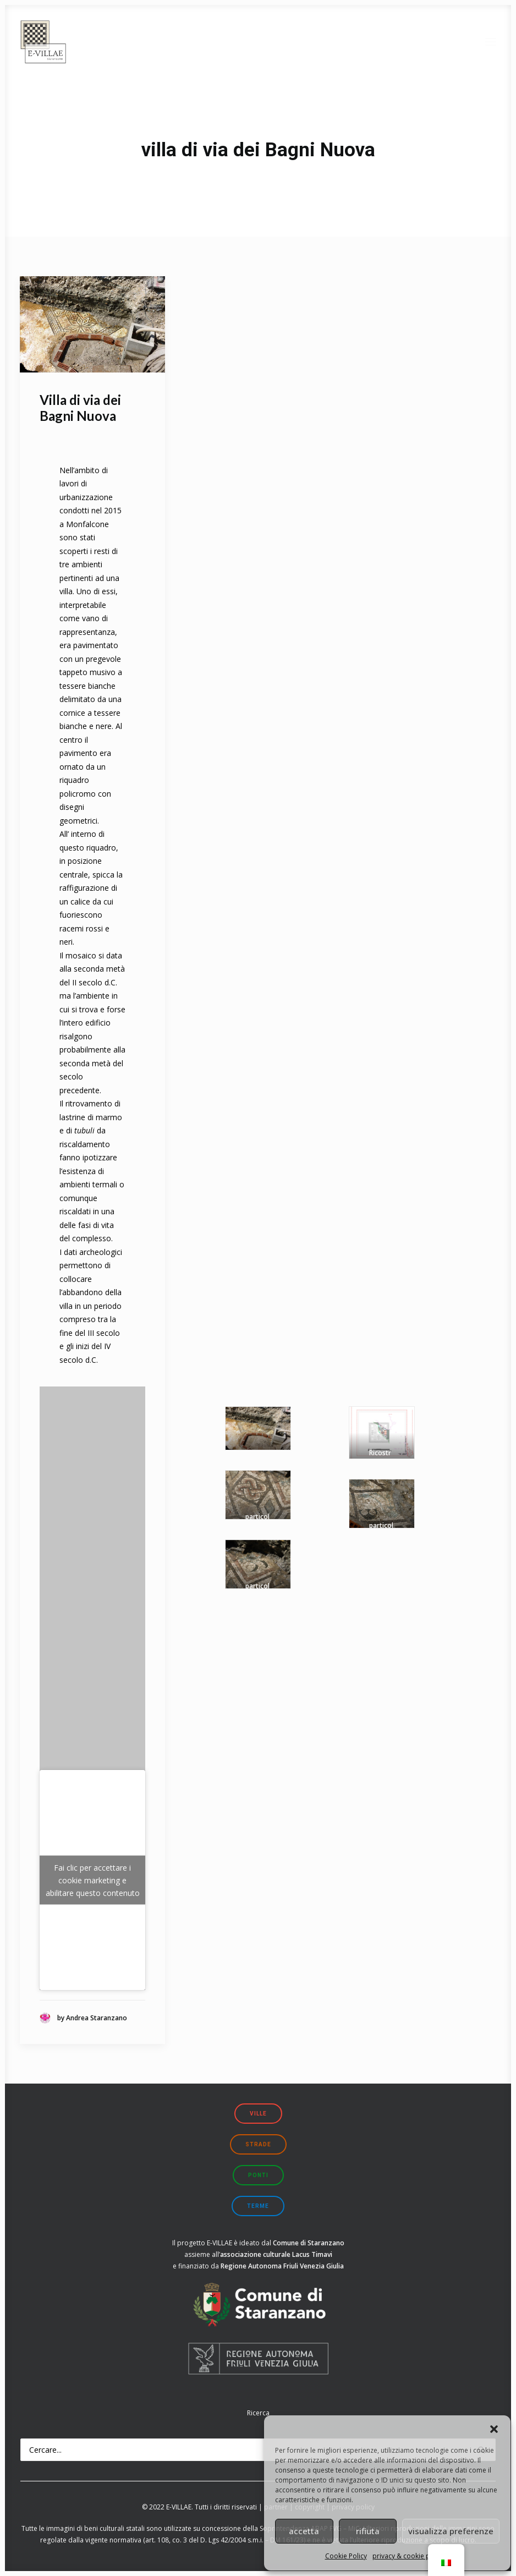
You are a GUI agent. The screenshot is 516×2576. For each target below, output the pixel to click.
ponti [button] (258, 2175)
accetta (304, 2530)
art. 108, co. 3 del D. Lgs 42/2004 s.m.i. (204, 2540)
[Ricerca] (258, 2449)
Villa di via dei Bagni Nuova (80, 408)
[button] (493, 2429)
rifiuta (368, 2530)
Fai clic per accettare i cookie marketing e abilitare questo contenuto (93, 1880)
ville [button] (258, 2114)
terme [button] (258, 2206)
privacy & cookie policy (408, 2556)
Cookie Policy (346, 2556)
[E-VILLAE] (43, 42)
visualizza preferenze (450, 2530)
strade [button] (258, 2144)
